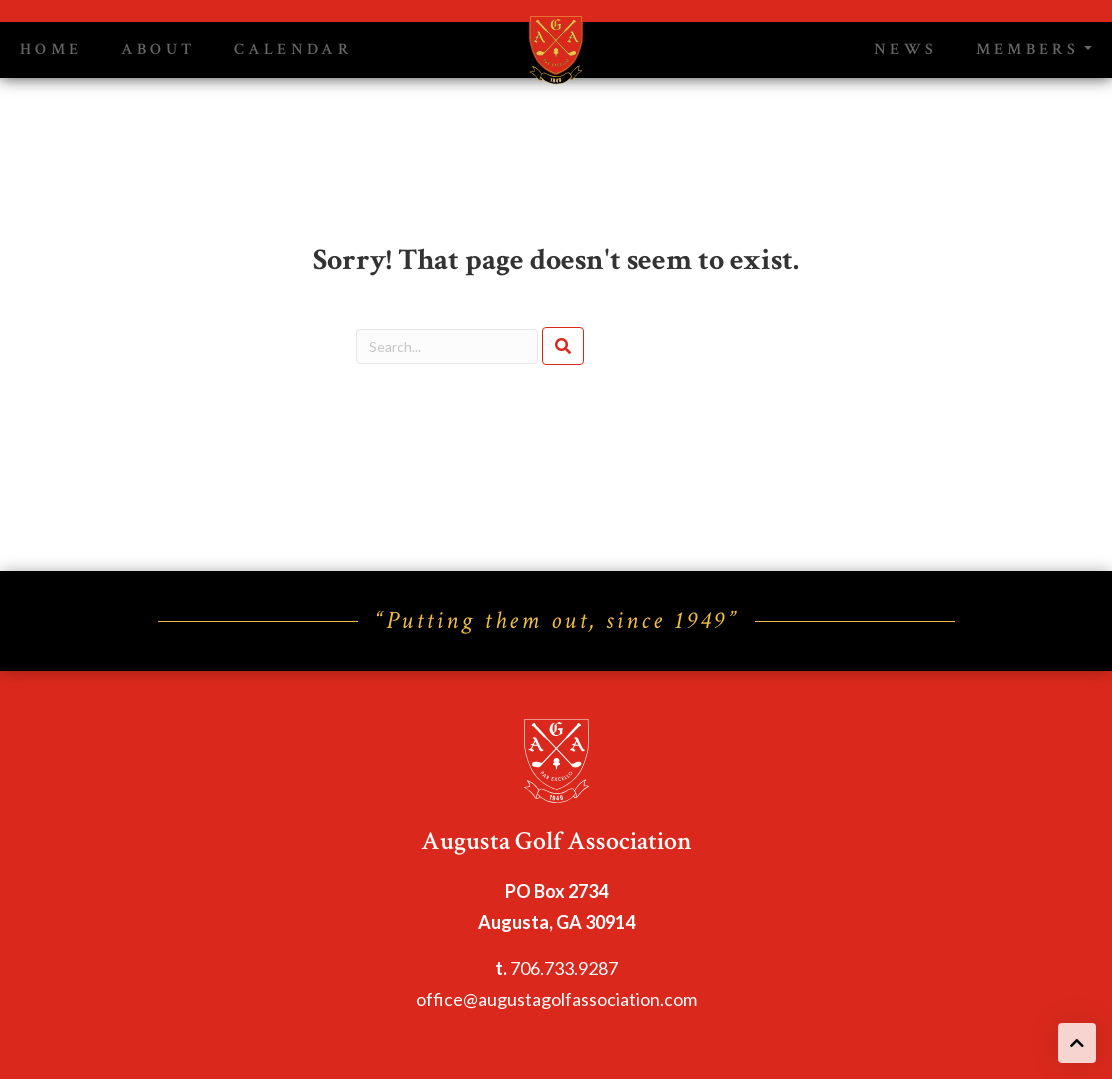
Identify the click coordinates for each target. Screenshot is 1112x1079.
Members (1028, 49)
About (158, 49)
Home (51, 49)
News (905, 49)
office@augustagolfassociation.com (556, 999)
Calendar (293, 49)
